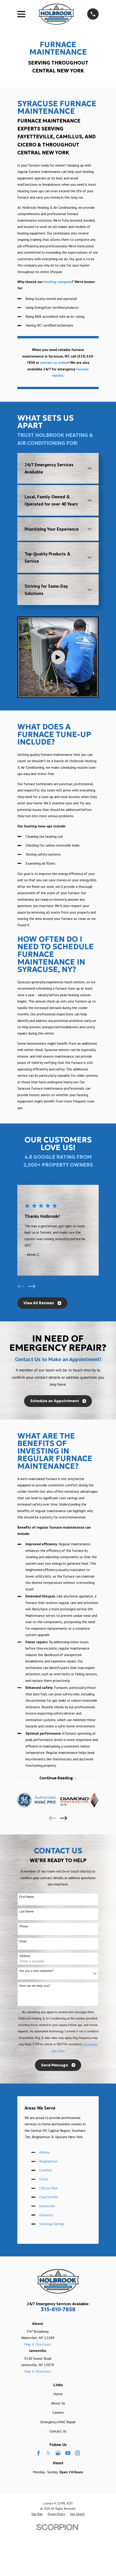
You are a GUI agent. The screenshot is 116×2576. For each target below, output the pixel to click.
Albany (44, 2152)
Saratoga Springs (51, 2223)
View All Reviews (42, 1303)
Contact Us (58, 2431)
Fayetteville (48, 2197)
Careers (58, 2412)
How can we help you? (34, 1986)
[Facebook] (38, 2453)
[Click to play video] (58, 657)
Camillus (45, 2170)
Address (24, 1956)
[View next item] (31, 1286)
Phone (23, 1926)
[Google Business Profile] (57, 2453)
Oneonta (45, 2215)
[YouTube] (67, 2453)
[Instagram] (77, 2453)
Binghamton (48, 2161)
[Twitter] (48, 2453)
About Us (58, 2403)
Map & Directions (37, 2344)
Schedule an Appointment (58, 1401)
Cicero (43, 2179)
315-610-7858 (58, 2309)
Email (23, 1941)
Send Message (58, 2065)
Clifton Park (48, 2188)
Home (58, 2394)
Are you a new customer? (36, 1971)
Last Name (26, 1911)
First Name (26, 1897)
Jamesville (47, 2206)
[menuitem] (37, 2514)
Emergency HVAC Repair (58, 2422)
